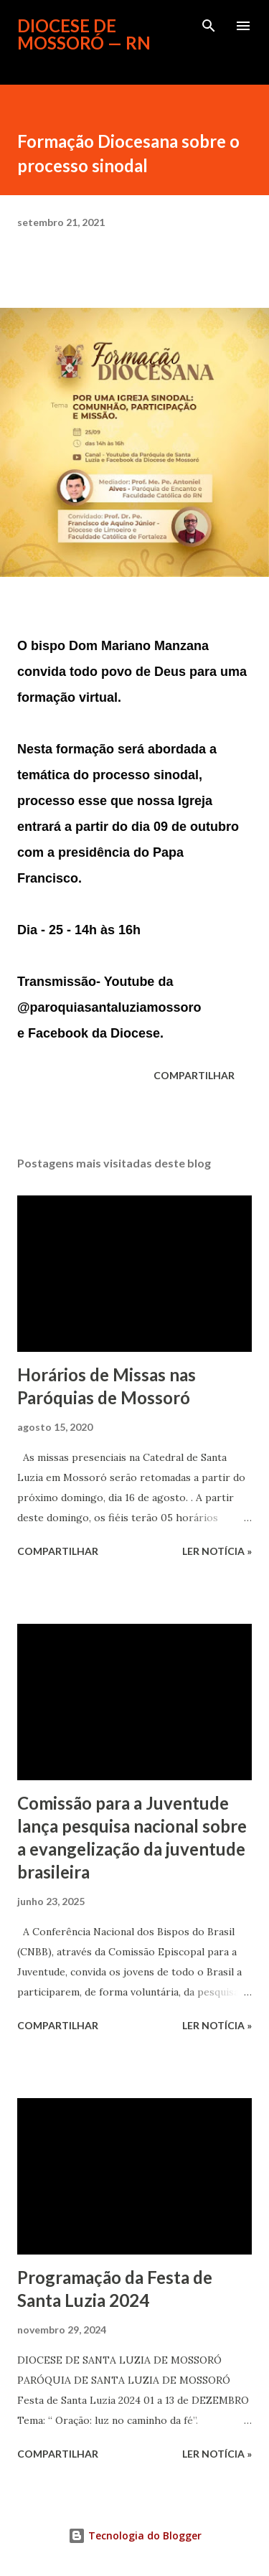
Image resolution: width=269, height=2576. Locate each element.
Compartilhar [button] (194, 1075)
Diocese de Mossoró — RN (84, 34)
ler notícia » (217, 1551)
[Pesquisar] (208, 25)
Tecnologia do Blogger (135, 2535)
